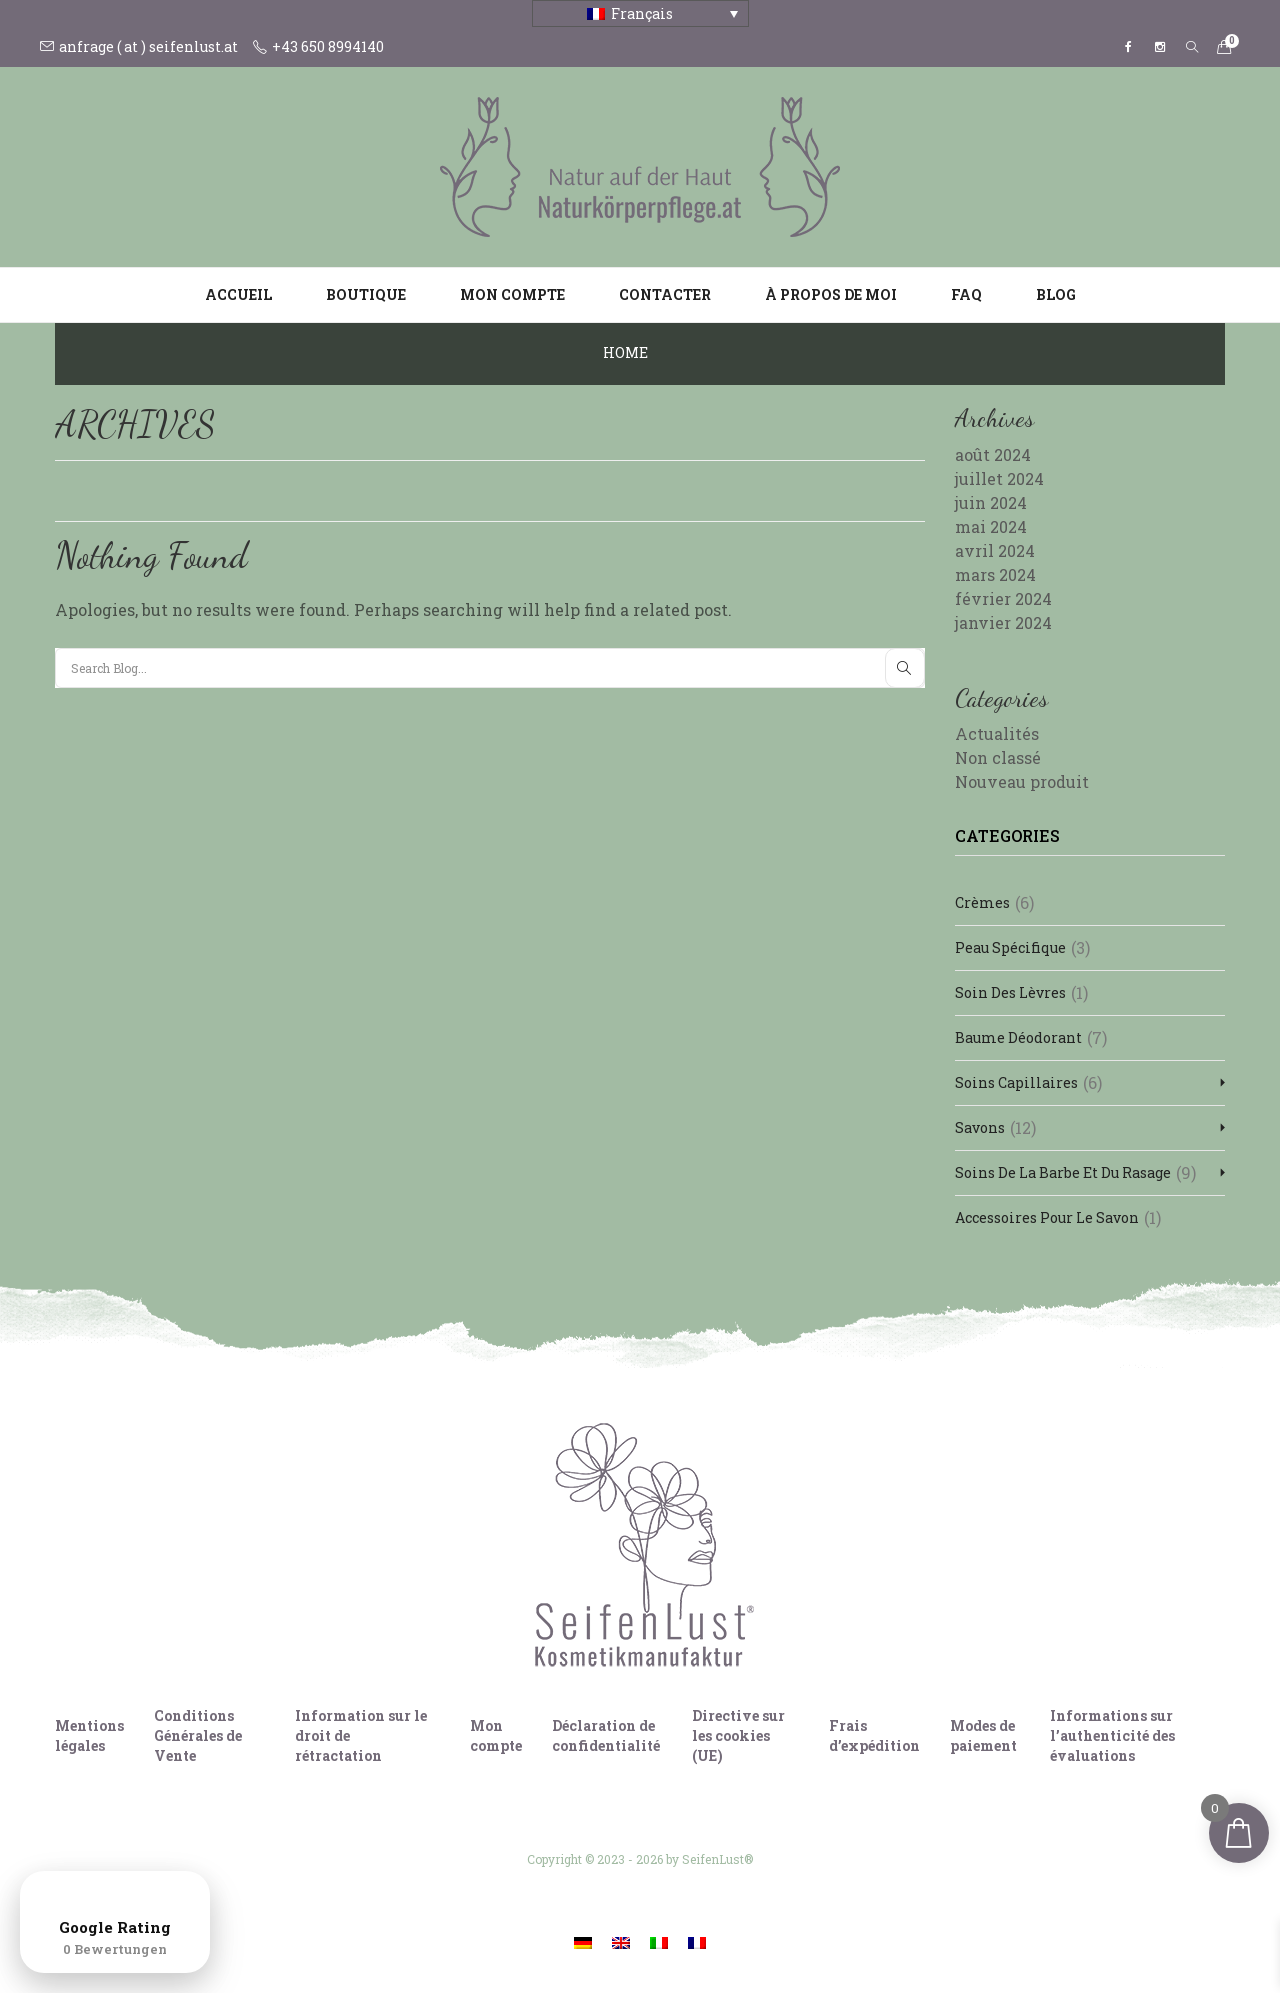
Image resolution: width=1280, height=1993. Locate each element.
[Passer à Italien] (659, 1941)
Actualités (997, 733)
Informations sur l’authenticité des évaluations (1112, 1735)
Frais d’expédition (874, 1735)
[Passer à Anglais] (621, 1941)
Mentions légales (89, 1735)
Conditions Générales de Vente (198, 1735)
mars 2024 (995, 574)
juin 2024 (991, 502)
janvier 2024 (1003, 622)
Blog (1056, 294)
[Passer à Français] (697, 1941)
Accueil (238, 294)
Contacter (665, 294)
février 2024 (1003, 598)
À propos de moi (831, 294)
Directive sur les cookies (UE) (738, 1735)
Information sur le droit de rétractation (361, 1735)
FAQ (966, 294)
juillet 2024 (999, 478)
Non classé (998, 757)
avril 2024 (995, 550)
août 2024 (993, 454)
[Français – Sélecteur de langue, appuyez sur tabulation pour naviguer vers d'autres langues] (640, 13)
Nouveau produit (1022, 781)
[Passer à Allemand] (583, 1941)
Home (625, 352)
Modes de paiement (983, 1735)
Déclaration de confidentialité (606, 1735)
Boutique (366, 294)
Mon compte (512, 294)
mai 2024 (991, 526)
